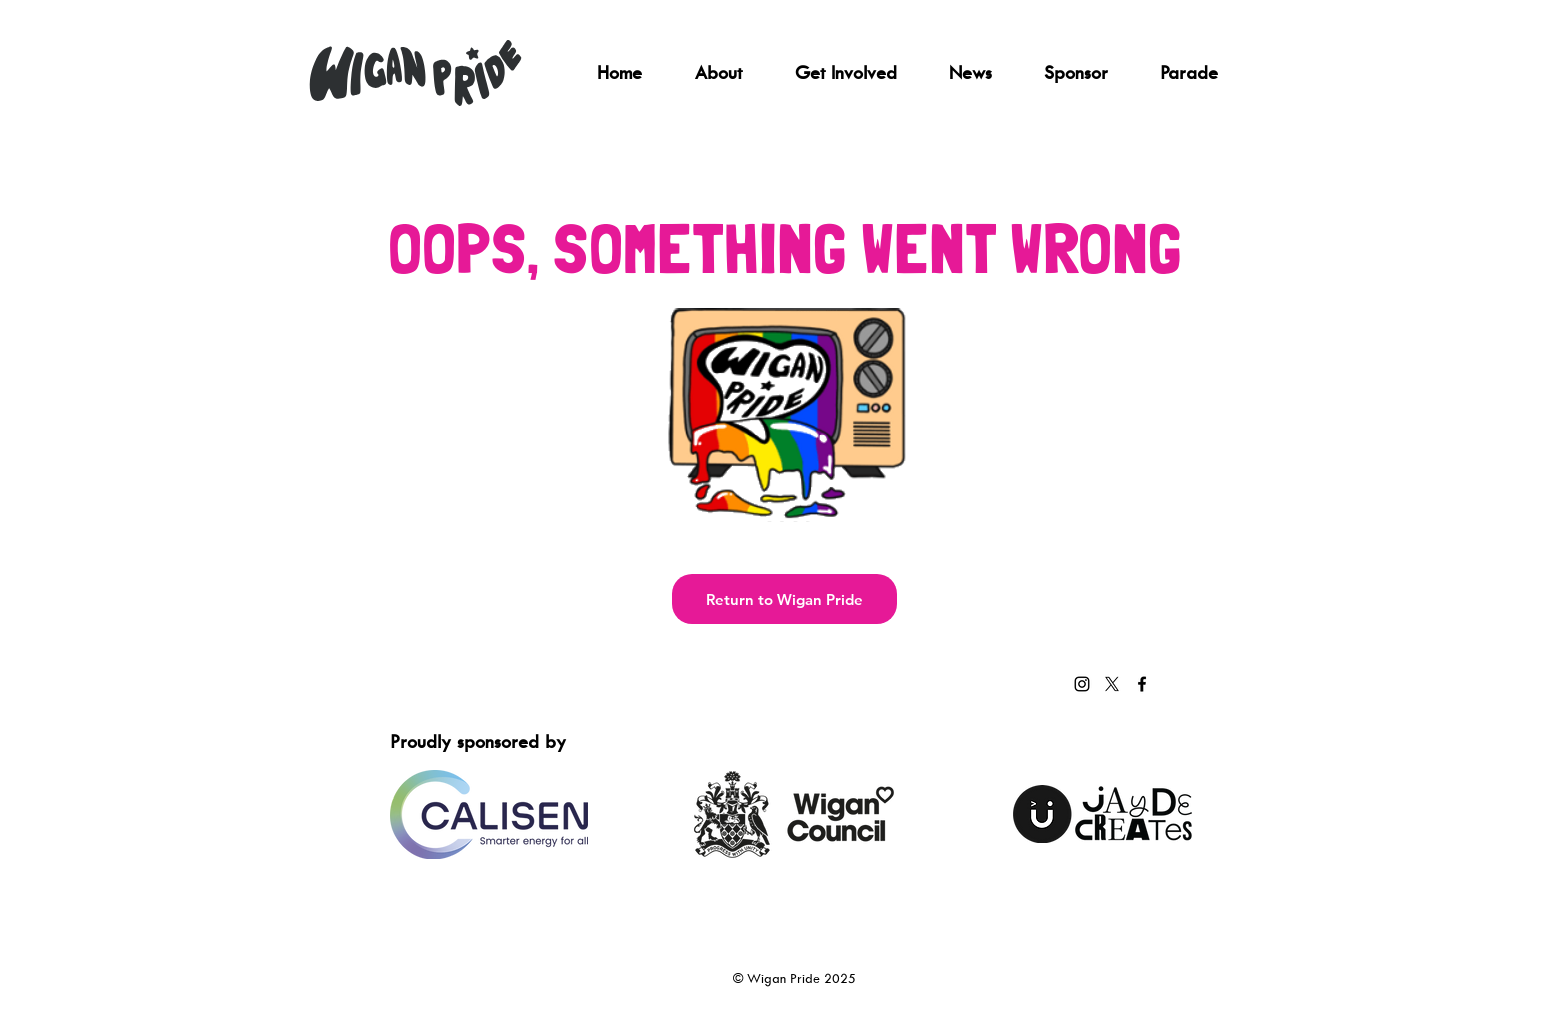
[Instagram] (1082, 684)
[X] (1112, 684)
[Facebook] (1142, 684)
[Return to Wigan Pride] (784, 599)
